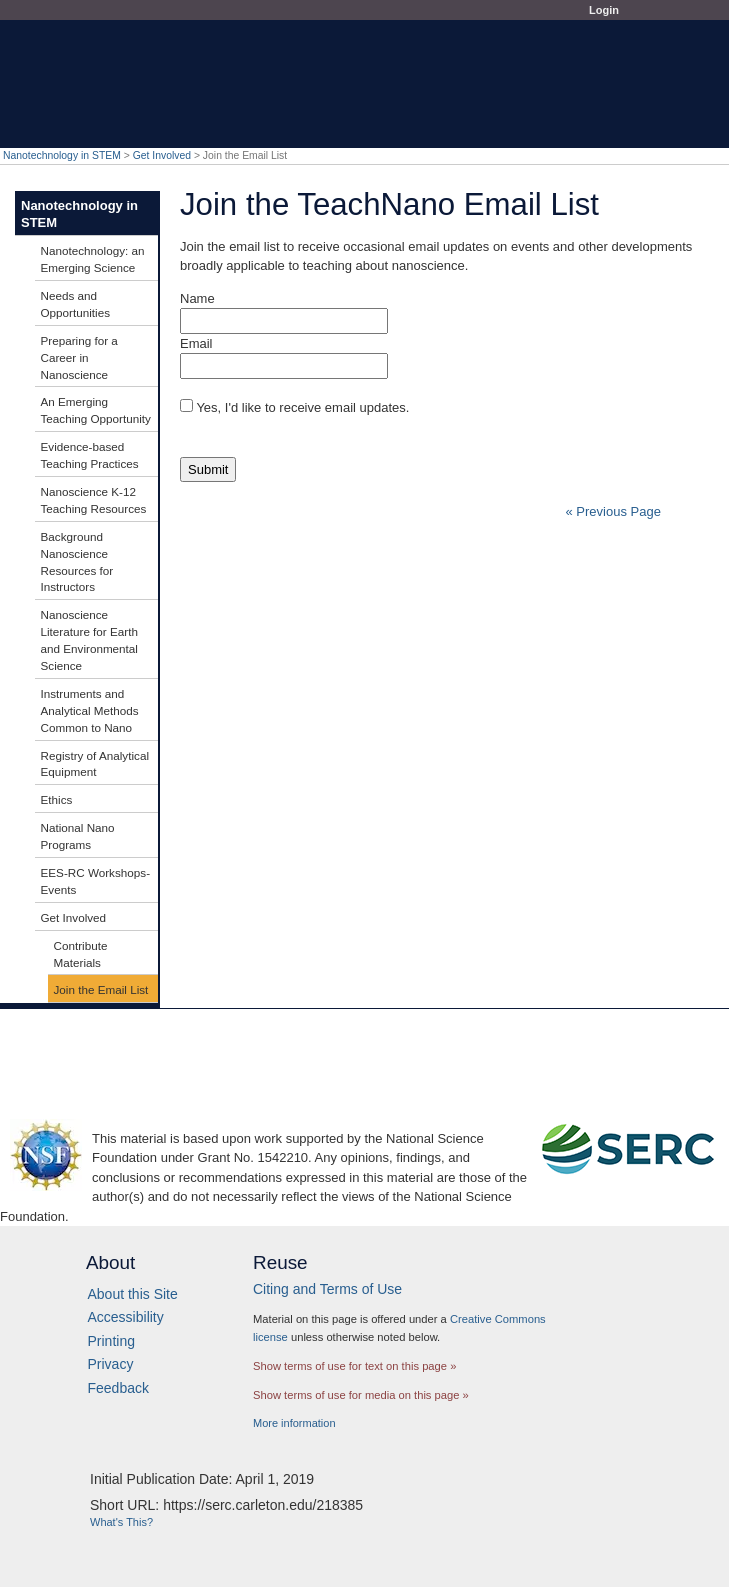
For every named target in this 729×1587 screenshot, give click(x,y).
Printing (111, 1341)
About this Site (133, 1294)
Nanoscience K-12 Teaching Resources (94, 500)
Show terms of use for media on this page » (361, 1395)
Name (197, 298)
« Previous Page (613, 511)
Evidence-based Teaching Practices (90, 455)
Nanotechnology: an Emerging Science (93, 259)
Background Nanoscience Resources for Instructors (77, 562)
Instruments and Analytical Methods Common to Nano (90, 710)
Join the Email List (101, 989)
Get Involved (162, 155)
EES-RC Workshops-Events (96, 881)
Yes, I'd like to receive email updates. (302, 407)
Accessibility (126, 1317)
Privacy (111, 1364)
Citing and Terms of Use (327, 1289)
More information (294, 1423)
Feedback (118, 1388)
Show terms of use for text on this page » (354, 1366)
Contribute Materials (81, 954)
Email (196, 343)
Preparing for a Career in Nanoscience (79, 357)
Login (604, 10)
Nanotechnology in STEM (62, 155)
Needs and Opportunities (76, 304)
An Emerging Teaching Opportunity (96, 410)
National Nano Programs (78, 836)
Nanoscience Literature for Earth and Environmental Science (89, 640)
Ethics (57, 799)
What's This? (121, 1522)
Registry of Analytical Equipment (95, 764)
